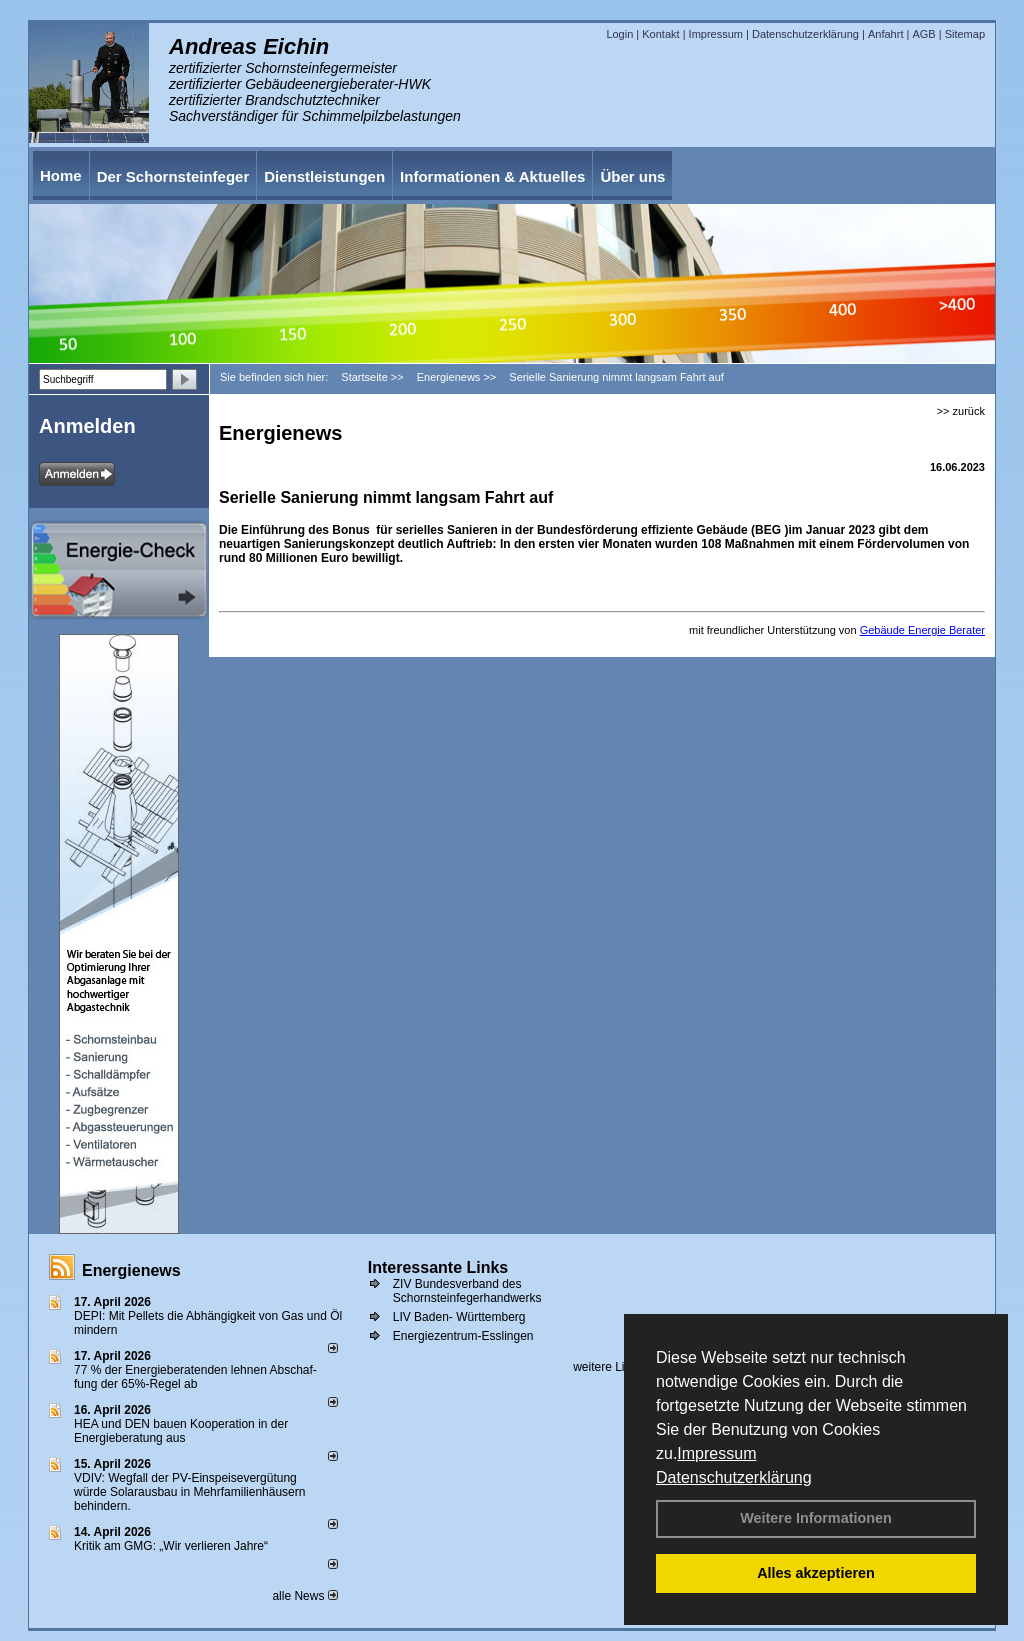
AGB (923, 34)
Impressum (716, 1453)
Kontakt (660, 34)
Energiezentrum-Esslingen (463, 1336)
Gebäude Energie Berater (922, 630)
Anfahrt (885, 34)
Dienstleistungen (324, 176)
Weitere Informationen (816, 1518)
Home (61, 175)
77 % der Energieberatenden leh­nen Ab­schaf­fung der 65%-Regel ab (195, 1377)
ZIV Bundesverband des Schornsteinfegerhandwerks (467, 1291)
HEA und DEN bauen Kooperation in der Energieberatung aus (181, 1431)
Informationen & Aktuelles (492, 176)
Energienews (131, 1270)
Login (619, 34)
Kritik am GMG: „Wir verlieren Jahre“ (171, 1546)
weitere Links (614, 1367)
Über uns (632, 176)
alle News (304, 1596)
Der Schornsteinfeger (173, 176)
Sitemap (965, 34)
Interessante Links (438, 1267)
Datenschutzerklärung (734, 1477)
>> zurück (961, 411)
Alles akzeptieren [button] (816, 1573)
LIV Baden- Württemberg (459, 1317)
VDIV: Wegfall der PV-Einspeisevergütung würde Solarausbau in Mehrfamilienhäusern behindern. (189, 1492)
